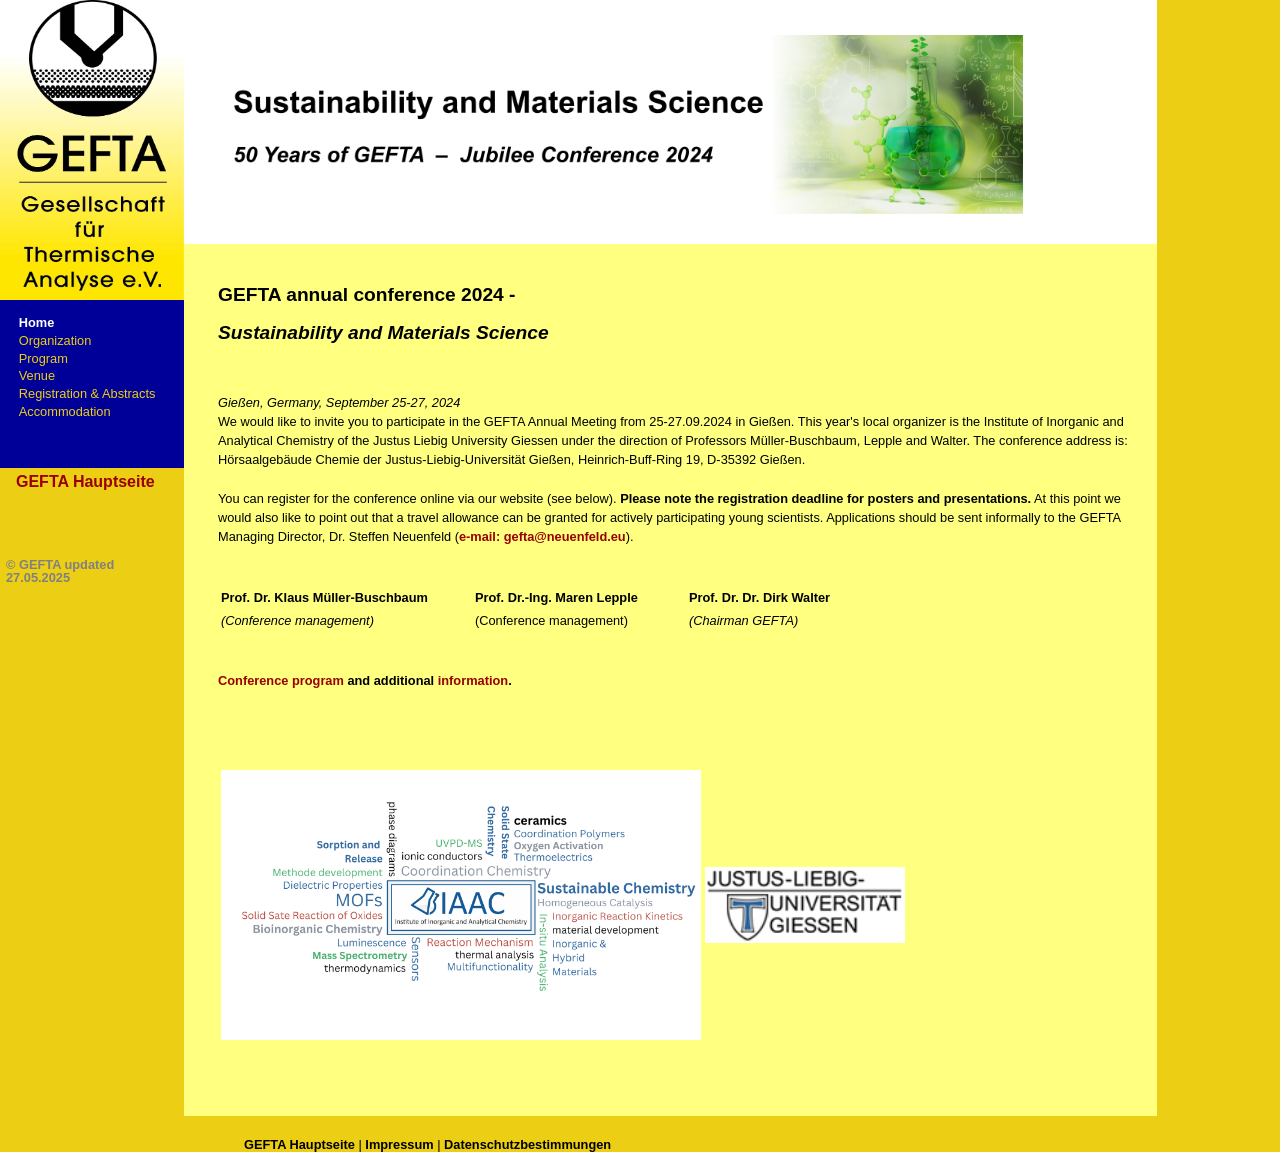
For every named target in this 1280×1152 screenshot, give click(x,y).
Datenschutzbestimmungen (527, 1144)
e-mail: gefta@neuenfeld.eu (542, 536)
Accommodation (65, 411)
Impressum (399, 1144)
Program (43, 358)
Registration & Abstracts (87, 393)
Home (37, 322)
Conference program (281, 680)
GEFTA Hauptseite (85, 481)
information (473, 680)
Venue (37, 375)
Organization (55, 340)
